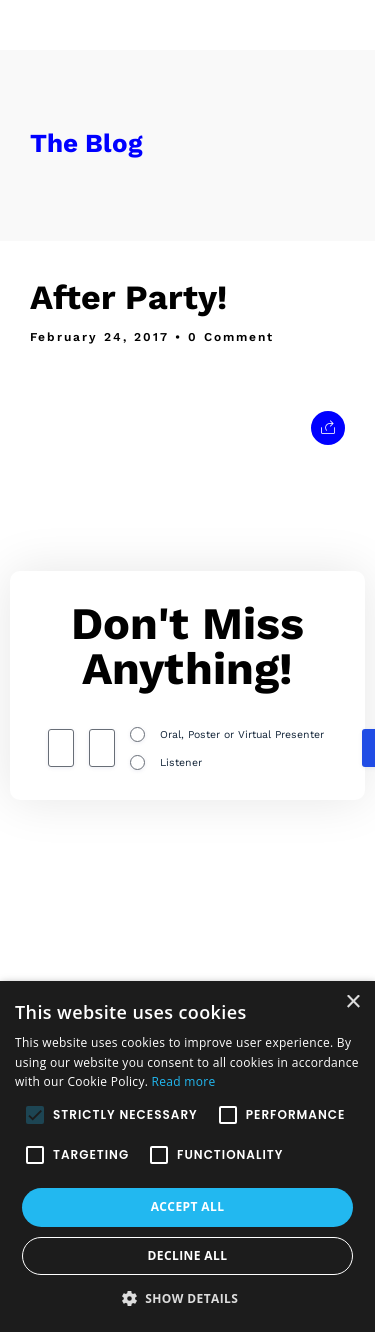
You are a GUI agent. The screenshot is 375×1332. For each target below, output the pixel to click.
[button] (188, 1298)
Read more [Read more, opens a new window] (184, 1081)
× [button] (352, 1002)
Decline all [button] (188, 1255)
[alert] (187, 1156)
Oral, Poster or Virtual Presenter (242, 734)
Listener (181, 762)
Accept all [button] (188, 1206)
